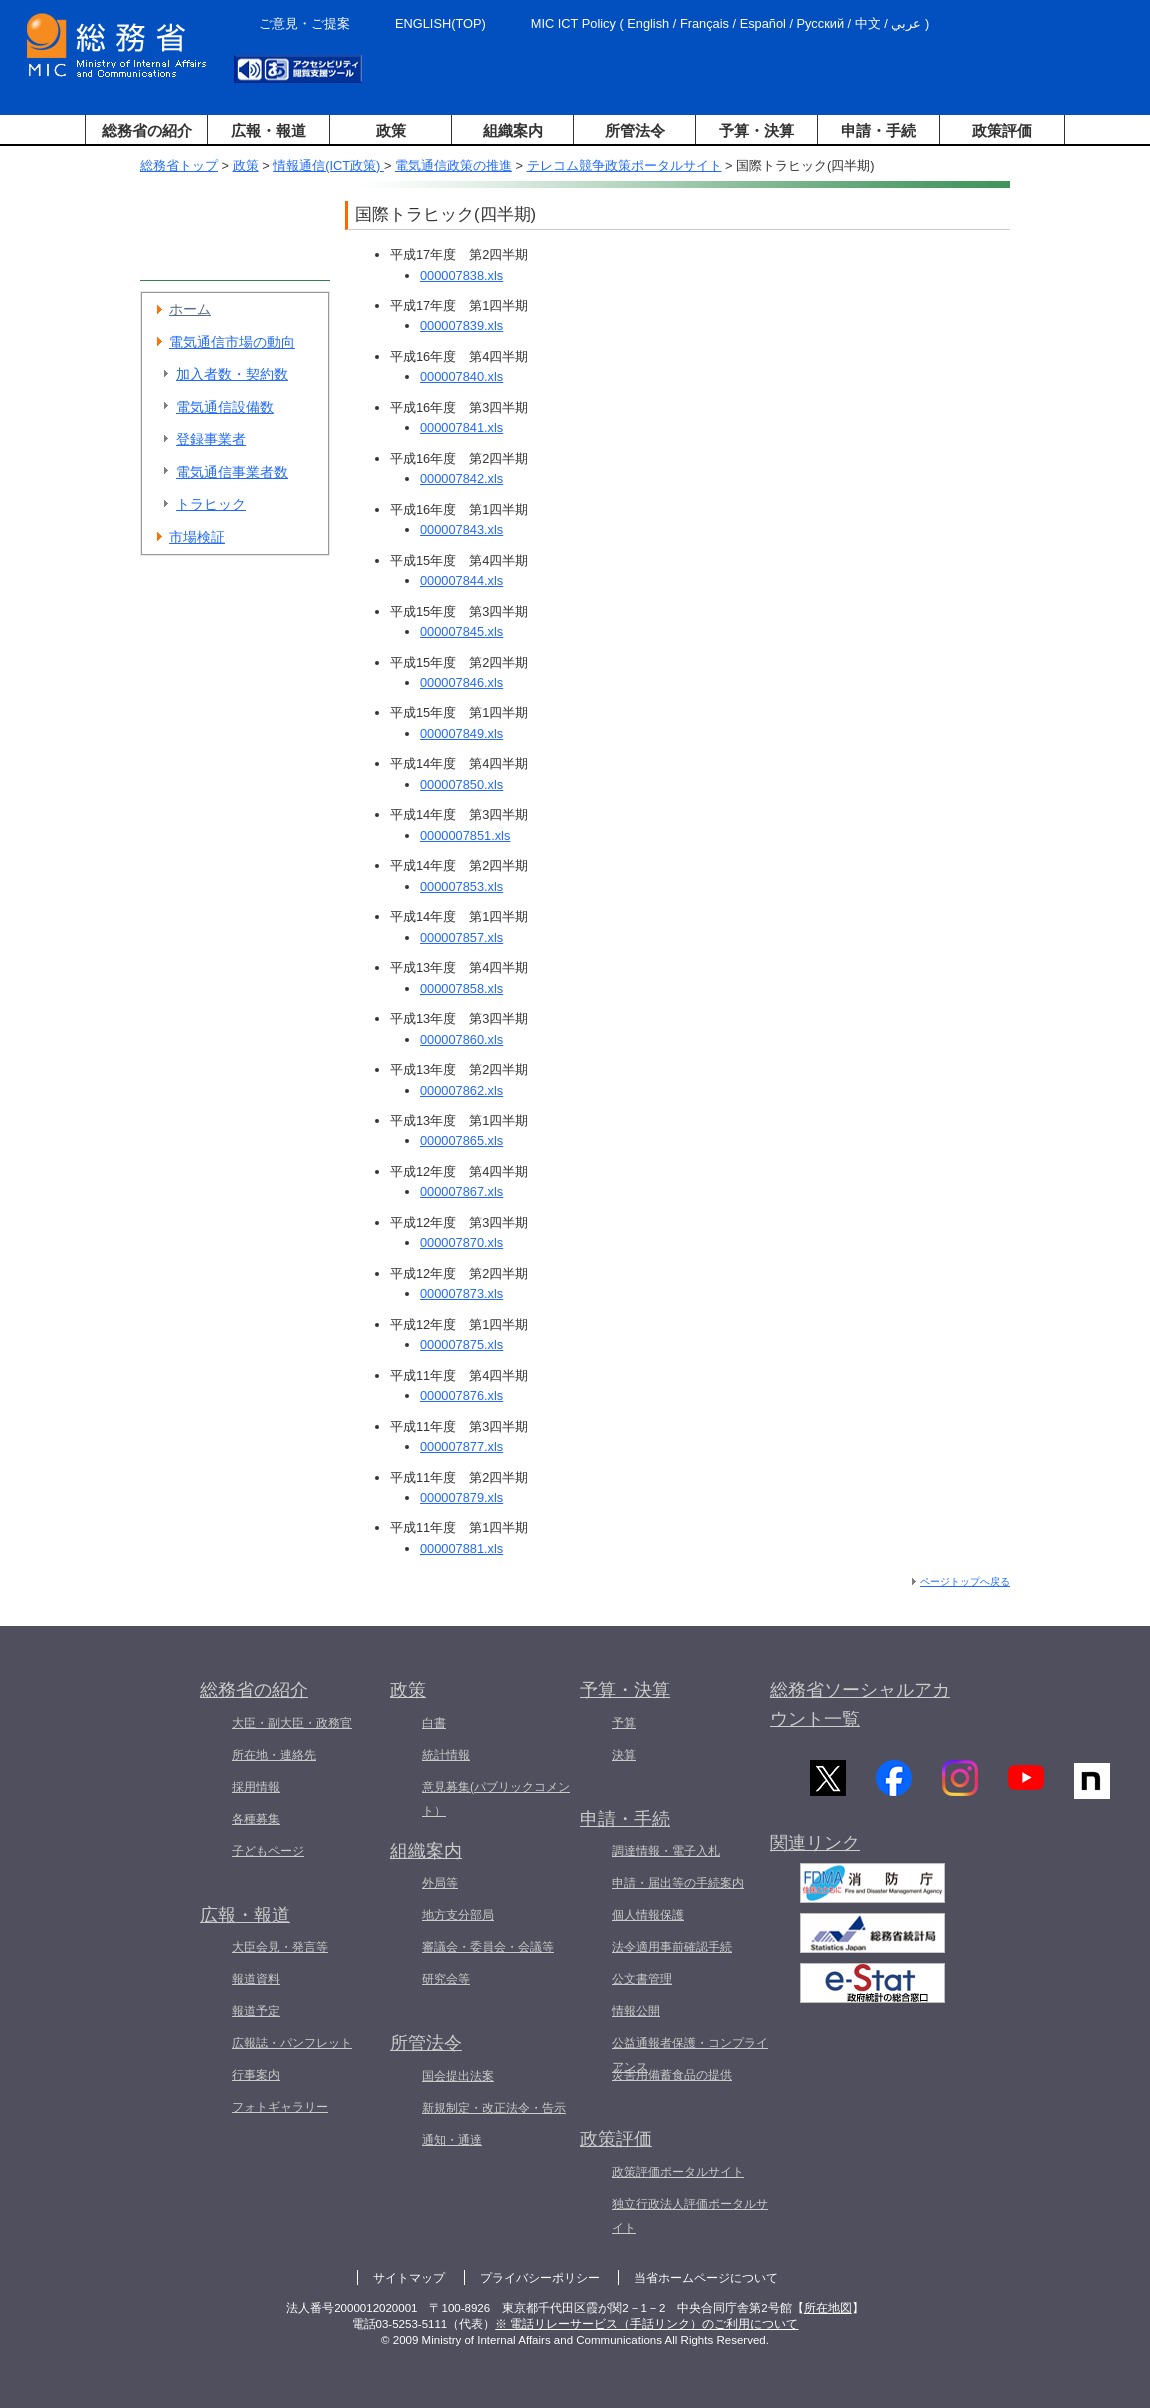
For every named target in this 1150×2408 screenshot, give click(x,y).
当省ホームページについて (706, 2278)
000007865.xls (461, 1140)
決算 (624, 1755)
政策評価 (1002, 130)
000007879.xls (461, 1497)
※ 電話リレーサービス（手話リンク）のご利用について (646, 2324)
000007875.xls (461, 1344)
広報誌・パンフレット (292, 2043)
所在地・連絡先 (274, 1755)
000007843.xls (461, 529)
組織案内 (513, 130)
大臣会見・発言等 (280, 1947)
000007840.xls (461, 376)
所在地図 (828, 2308)
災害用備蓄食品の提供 (672, 2075)
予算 (624, 1723)
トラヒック (211, 504)
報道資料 (256, 1979)
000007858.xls (461, 988)
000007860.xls (461, 1039)
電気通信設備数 (225, 407)
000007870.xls (461, 1242)
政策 (391, 130)
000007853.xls (461, 886)
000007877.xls (461, 1446)
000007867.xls (461, 1191)
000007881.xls (461, 1548)
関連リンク (815, 1845)
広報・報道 (268, 130)
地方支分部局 (458, 1915)
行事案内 (256, 2075)
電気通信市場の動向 (232, 342)
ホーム (190, 309)
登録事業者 (211, 439)
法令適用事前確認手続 (672, 1947)
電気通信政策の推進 (453, 165)
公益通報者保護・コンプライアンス (690, 2055)
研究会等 (446, 1979)
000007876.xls (461, 1395)
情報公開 (636, 2011)
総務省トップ (179, 165)
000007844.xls (461, 580)
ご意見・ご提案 (304, 23)
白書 (434, 1723)
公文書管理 (642, 1979)
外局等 (440, 1883)
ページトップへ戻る (965, 1581)
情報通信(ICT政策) (328, 165)
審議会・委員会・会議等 (488, 1947)
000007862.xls (461, 1090)
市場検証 (197, 537)
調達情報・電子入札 (666, 1851)
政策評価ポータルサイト (678, 2172)
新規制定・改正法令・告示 (494, 2108)
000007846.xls (461, 682)
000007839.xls (461, 325)
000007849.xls (461, 733)
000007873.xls (461, 1293)
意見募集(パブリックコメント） (496, 1799)
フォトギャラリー (280, 2107)
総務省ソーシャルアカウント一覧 (860, 1704)
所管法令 (635, 130)
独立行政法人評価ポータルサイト (690, 2216)
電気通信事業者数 (232, 472)
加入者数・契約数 (232, 374)
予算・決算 (756, 130)
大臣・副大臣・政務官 (292, 1723)
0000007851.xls (465, 835)
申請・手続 (878, 130)
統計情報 (446, 1755)
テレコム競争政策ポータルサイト (624, 165)
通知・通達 (452, 2140)
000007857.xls (461, 937)
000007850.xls (461, 784)
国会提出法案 (458, 2076)
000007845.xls (461, 631)
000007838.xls (461, 275)
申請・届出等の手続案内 (678, 1883)
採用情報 (256, 1787)
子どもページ (268, 1851)
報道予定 (256, 2011)
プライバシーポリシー (540, 2278)
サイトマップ (409, 2278)
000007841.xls (461, 427)
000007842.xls (461, 478)
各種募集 (256, 1819)
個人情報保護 (648, 1915)
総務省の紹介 (147, 130)
